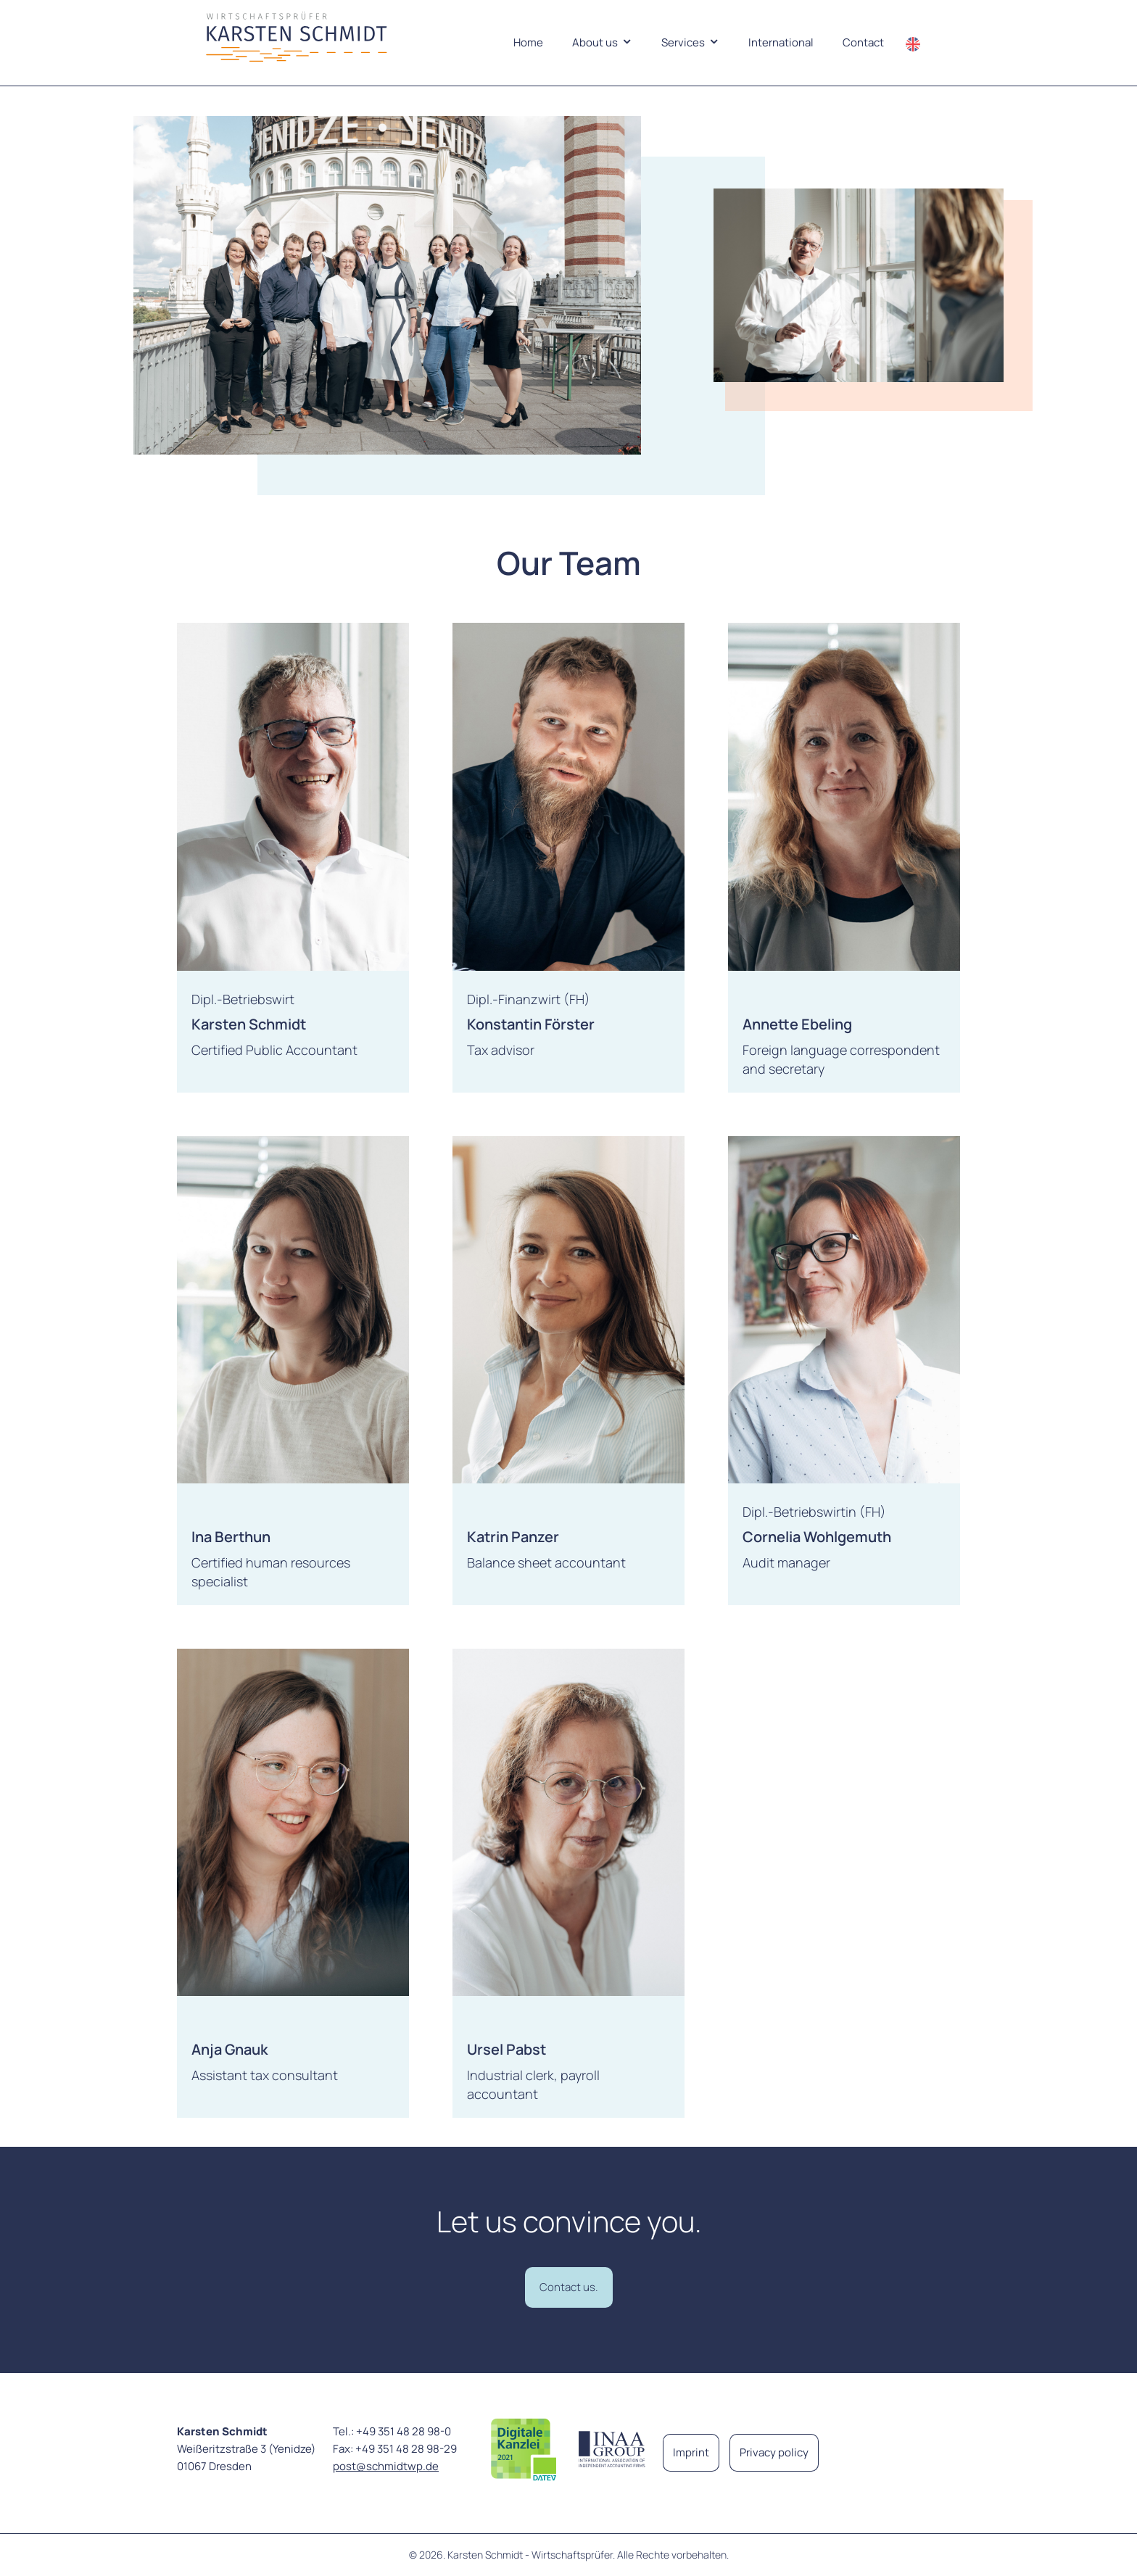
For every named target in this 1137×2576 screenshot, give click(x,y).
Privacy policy (774, 2452)
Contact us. (568, 2287)
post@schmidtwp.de (386, 2466)
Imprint (691, 2452)
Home (528, 42)
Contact (863, 42)
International (781, 42)
